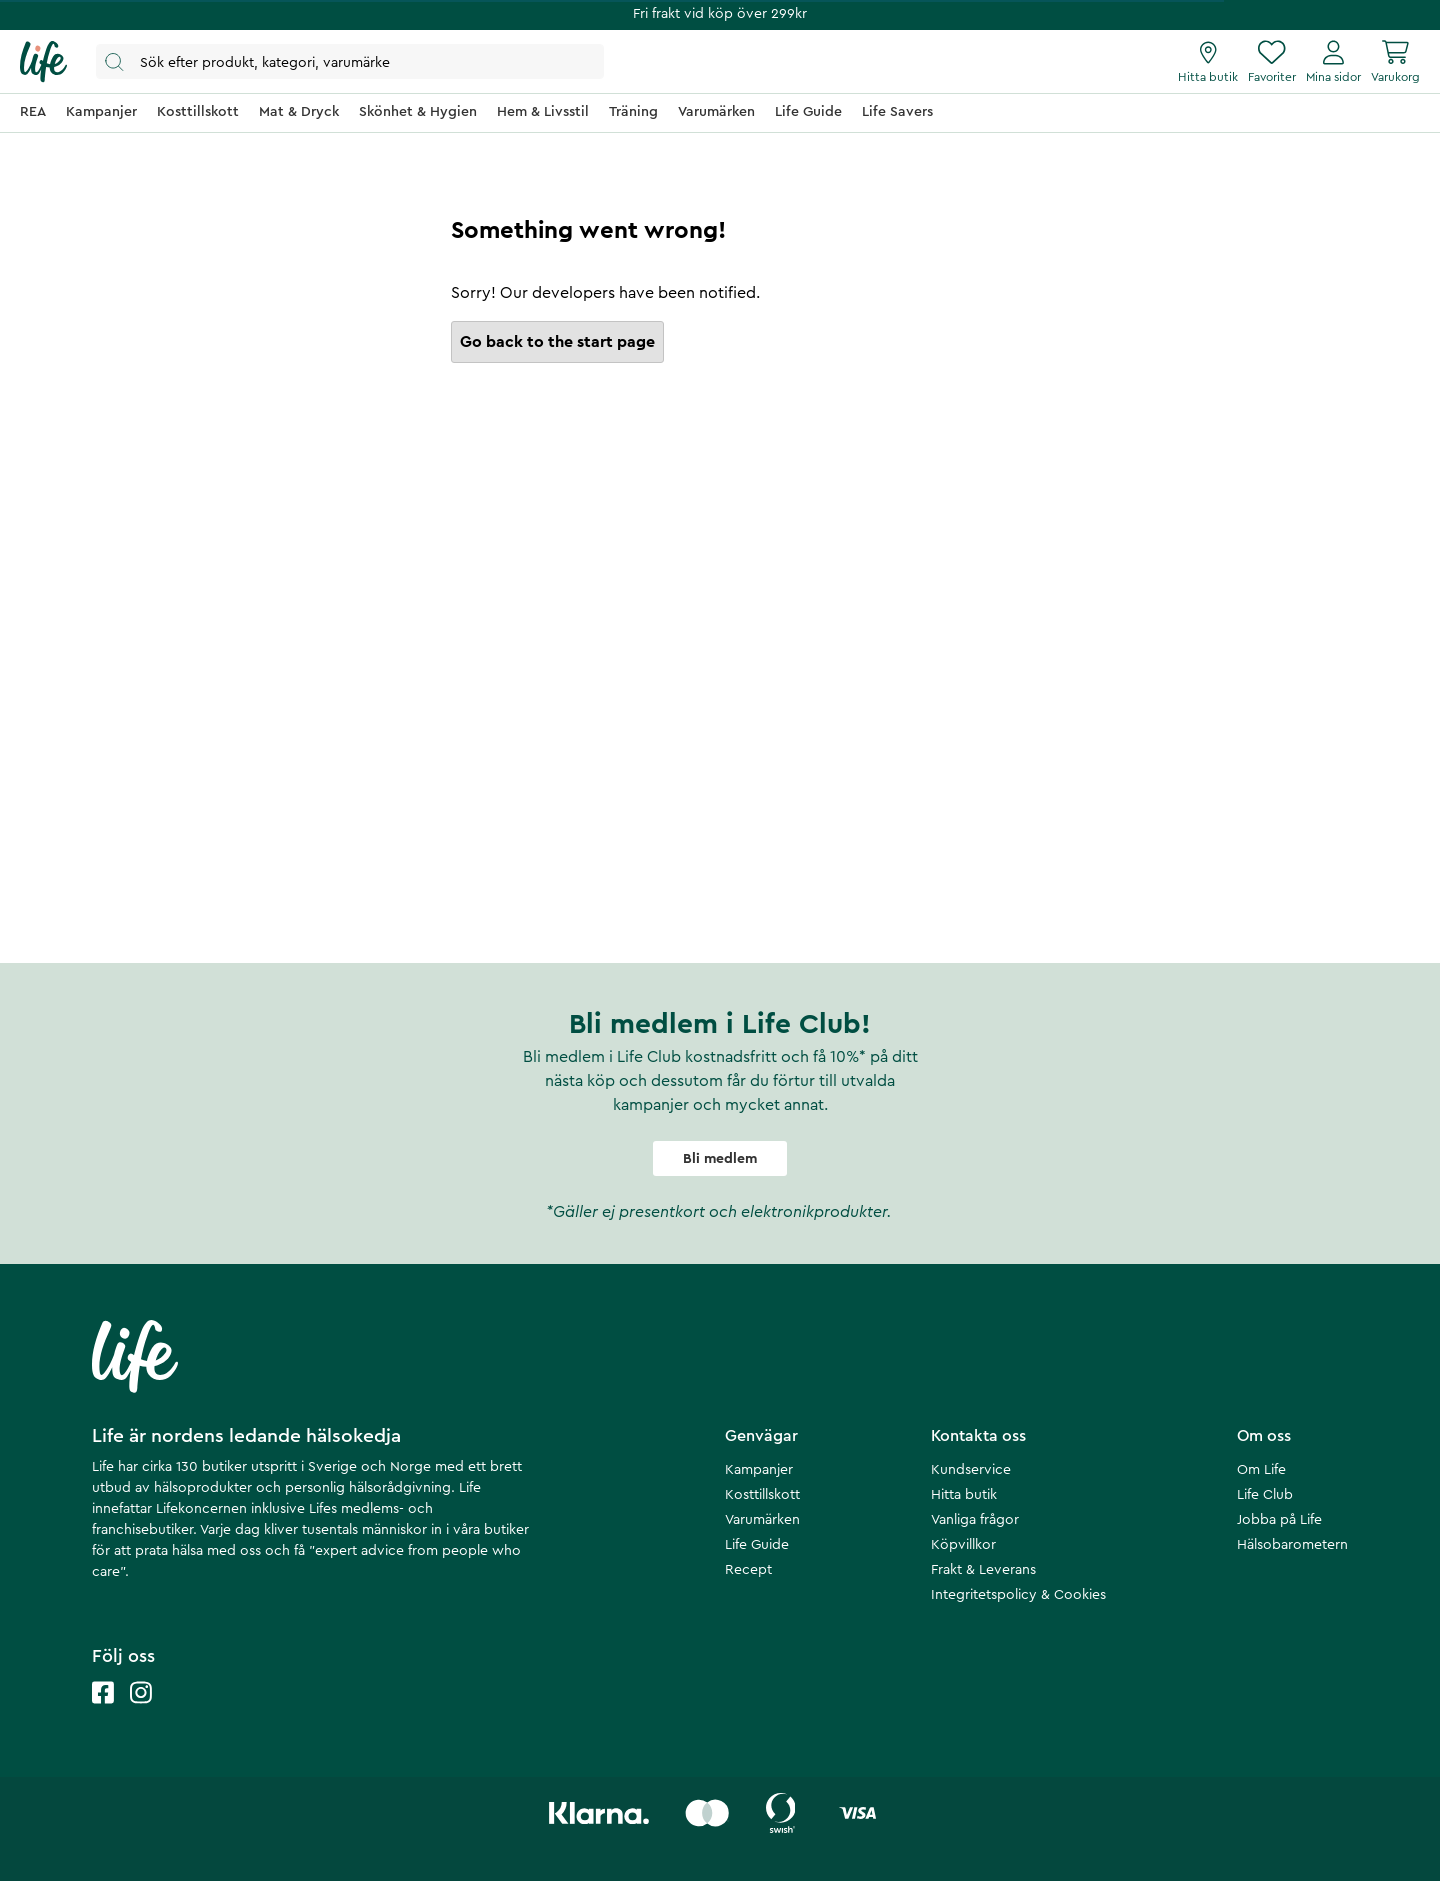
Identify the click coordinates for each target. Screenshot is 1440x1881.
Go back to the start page (557, 342)
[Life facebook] (103, 1712)
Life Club (1265, 1495)
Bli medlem (720, 1159)
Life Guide (757, 1545)
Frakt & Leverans (983, 1570)
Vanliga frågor (975, 1520)
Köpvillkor (963, 1545)
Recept (748, 1570)
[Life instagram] (141, 1712)
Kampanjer (759, 1470)
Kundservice (971, 1470)
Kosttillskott (762, 1495)
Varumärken (762, 1520)
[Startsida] (43, 62)
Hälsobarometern (1292, 1545)
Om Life (1261, 1470)
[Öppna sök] (350, 61)
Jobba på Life (1279, 1520)
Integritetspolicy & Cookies (1018, 1595)
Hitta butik (964, 1495)
